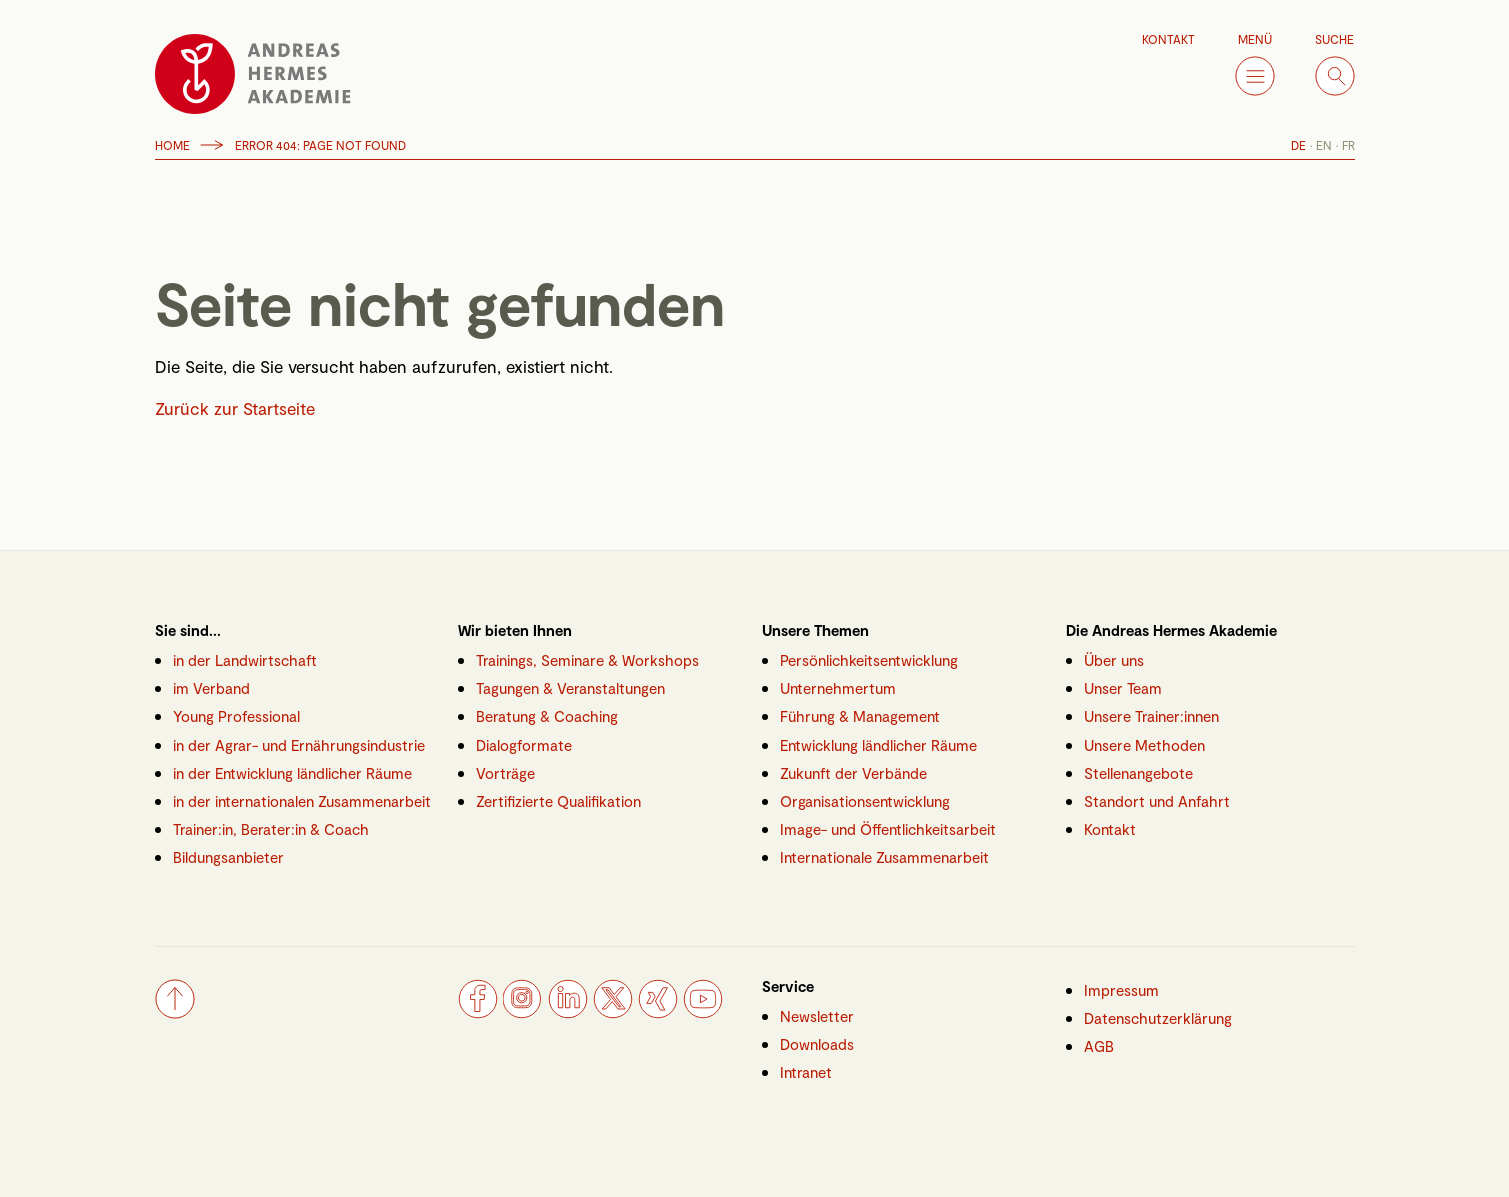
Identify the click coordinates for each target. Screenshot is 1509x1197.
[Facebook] (478, 1012)
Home (172, 145)
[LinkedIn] (568, 1012)
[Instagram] (523, 1012)
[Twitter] (613, 1012)
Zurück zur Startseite (235, 408)
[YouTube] (703, 1012)
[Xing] (658, 1012)
